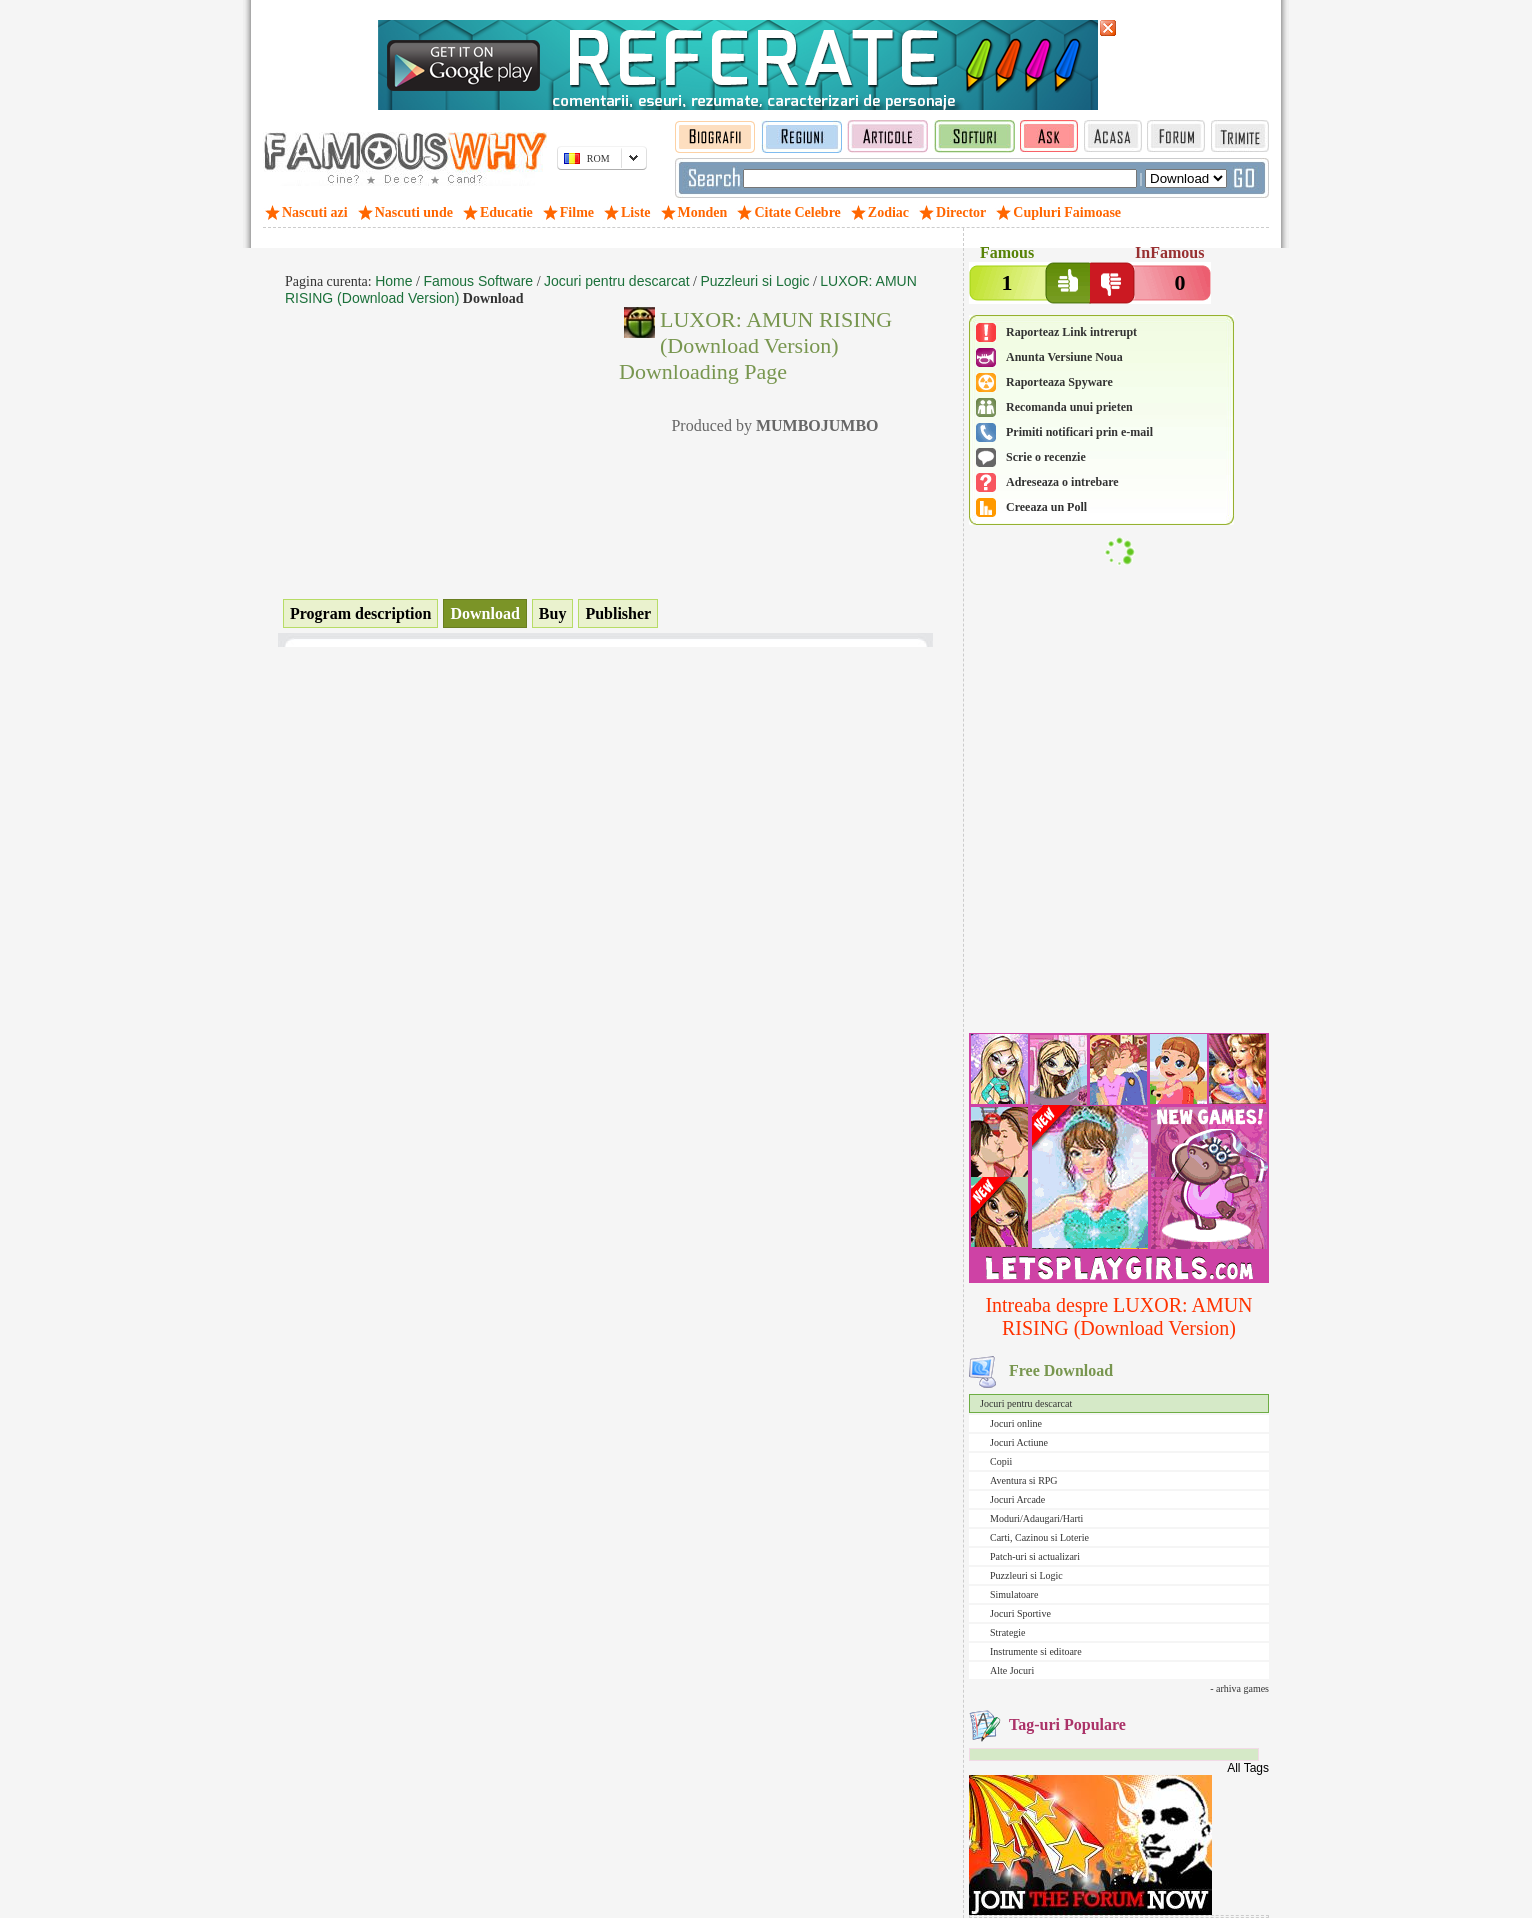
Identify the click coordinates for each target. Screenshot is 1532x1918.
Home (393, 281)
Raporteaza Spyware (1059, 382)
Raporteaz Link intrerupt (1071, 332)
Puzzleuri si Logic (1026, 1575)
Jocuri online (1016, 1423)
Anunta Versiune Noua (1064, 357)
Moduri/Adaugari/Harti (1036, 1518)
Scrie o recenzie (1046, 457)
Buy (553, 613)
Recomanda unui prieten (1069, 407)
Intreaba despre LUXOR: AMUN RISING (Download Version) (1118, 1316)
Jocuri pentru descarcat (1026, 1403)
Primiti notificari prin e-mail (1079, 432)
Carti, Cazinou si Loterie (1039, 1537)
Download (484, 613)
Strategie (1008, 1632)
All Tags (1248, 1768)
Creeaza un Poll (1046, 507)
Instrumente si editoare (1036, 1651)
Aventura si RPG (1024, 1480)
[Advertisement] (1119, 897)
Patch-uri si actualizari (1035, 1556)
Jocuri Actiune (1019, 1442)
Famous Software (478, 281)
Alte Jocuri (1012, 1670)
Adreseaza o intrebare (1062, 482)
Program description (360, 613)
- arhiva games (1239, 1688)
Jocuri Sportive (1020, 1613)
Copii (1001, 1461)
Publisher (618, 613)
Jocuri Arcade (1017, 1499)
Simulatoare (1014, 1594)
